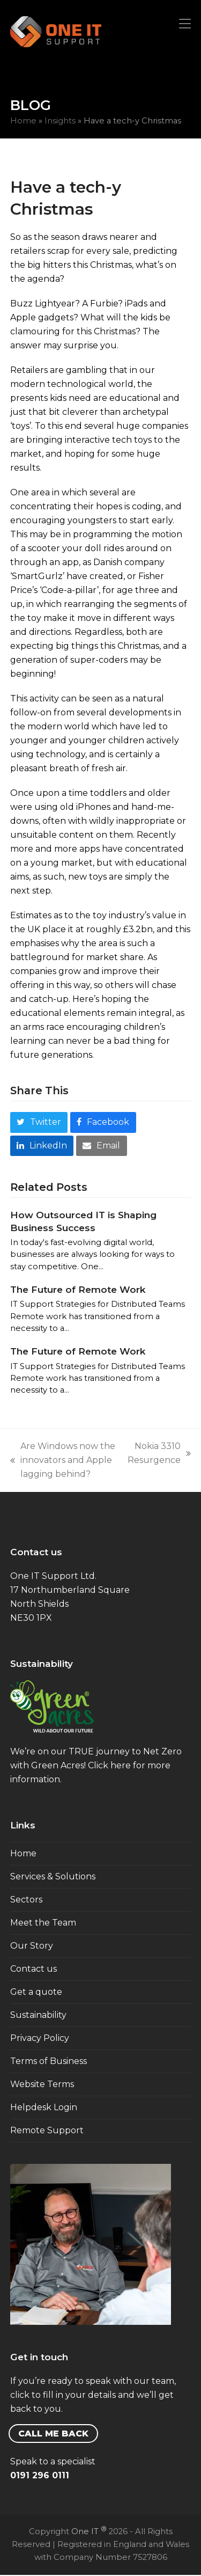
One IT (89, 2531)
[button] (185, 23)
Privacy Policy (39, 2038)
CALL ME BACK (53, 2433)
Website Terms (42, 2084)
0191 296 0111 (39, 2475)
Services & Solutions (52, 1876)
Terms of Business (48, 2061)
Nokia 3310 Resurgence (159, 1454)
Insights (60, 121)
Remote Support (47, 2130)
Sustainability (38, 2015)
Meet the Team (43, 1923)
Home (23, 121)
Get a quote (36, 1992)
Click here (109, 1765)
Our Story (31, 1946)
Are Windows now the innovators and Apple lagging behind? (62, 1461)
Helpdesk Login (43, 2107)
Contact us (33, 1969)
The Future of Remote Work (78, 1289)
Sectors (26, 1899)
